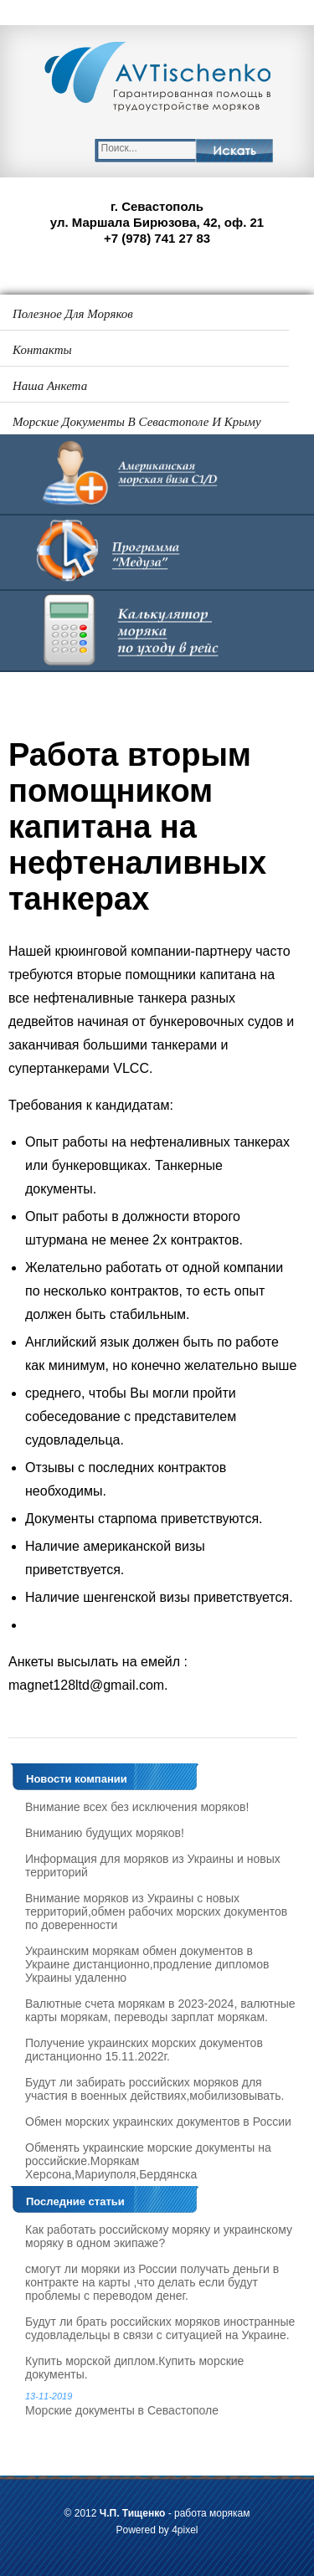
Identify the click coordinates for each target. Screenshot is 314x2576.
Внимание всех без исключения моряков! (137, 1807)
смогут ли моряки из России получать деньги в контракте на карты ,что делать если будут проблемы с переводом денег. (152, 2282)
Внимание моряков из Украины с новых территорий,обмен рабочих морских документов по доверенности (156, 1911)
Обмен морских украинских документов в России (158, 2121)
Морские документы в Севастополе (161, 2404)
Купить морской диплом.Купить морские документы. (134, 2367)
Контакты (42, 350)
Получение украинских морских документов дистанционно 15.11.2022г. (144, 2049)
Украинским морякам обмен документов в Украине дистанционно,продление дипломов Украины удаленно (147, 1964)
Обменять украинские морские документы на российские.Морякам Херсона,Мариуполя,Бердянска (148, 2161)
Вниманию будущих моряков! (104, 1833)
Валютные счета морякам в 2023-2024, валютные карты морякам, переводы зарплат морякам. (160, 2010)
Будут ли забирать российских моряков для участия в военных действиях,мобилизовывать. (154, 2089)
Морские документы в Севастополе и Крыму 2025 (137, 427)
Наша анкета (50, 386)
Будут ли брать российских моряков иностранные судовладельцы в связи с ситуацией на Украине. (160, 2328)
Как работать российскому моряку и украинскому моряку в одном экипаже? (158, 2236)
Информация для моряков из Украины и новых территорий (153, 1865)
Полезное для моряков (73, 314)
